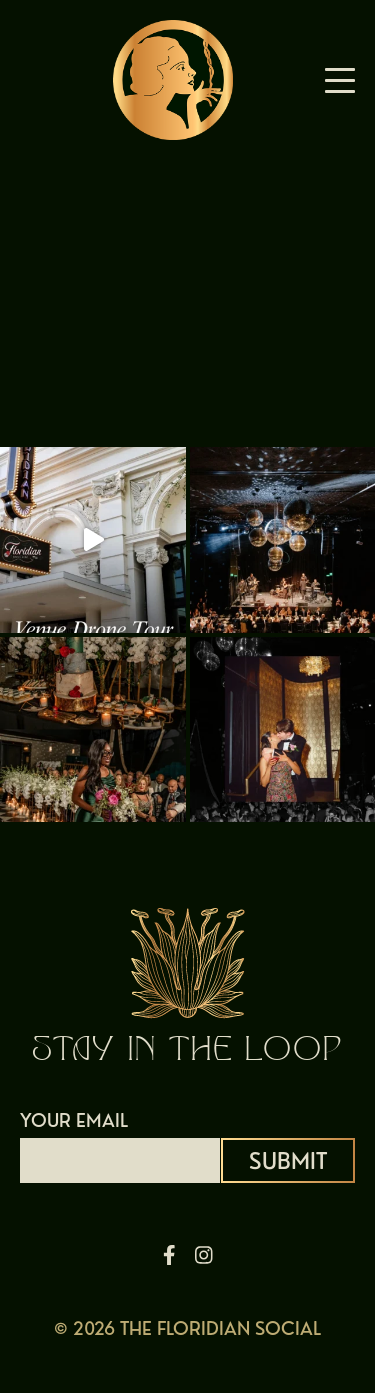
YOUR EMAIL (120, 1140)
